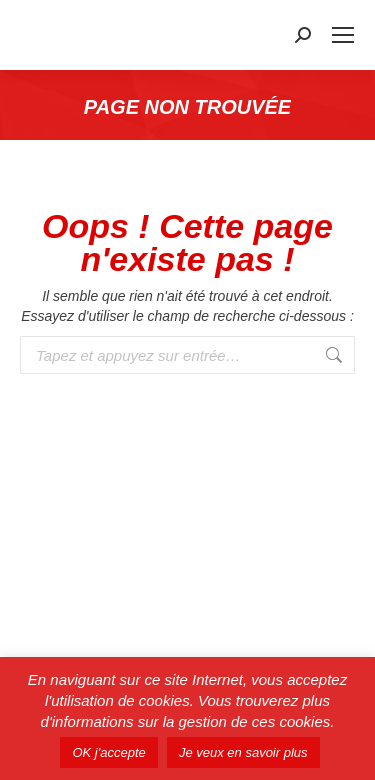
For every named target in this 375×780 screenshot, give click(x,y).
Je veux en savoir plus (243, 752)
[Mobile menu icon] (343, 35)
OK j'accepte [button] (108, 752)
